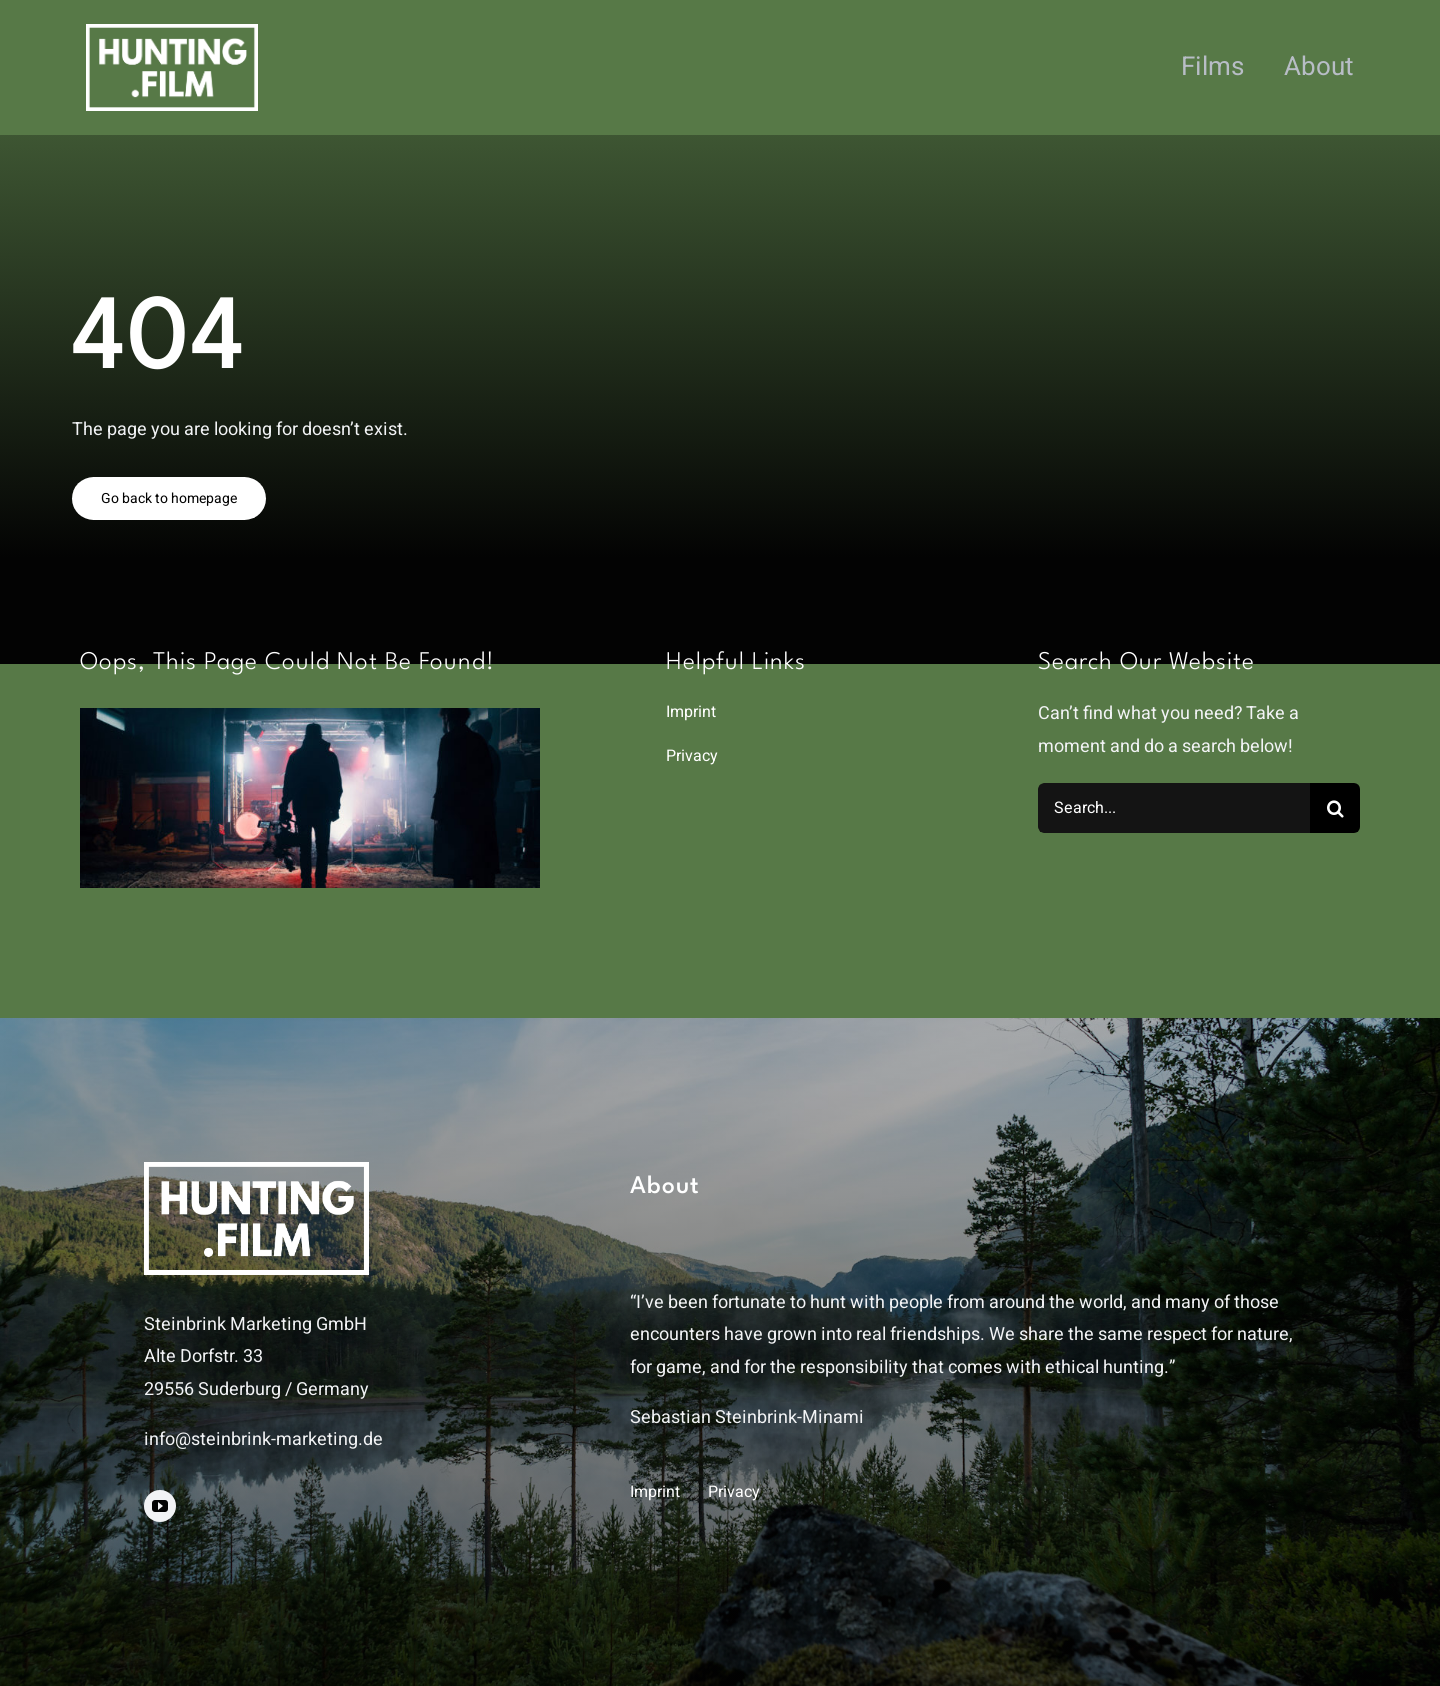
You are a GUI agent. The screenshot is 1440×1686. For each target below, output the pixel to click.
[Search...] (1174, 808)
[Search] (1335, 808)
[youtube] (160, 1506)
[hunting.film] (172, 32)
